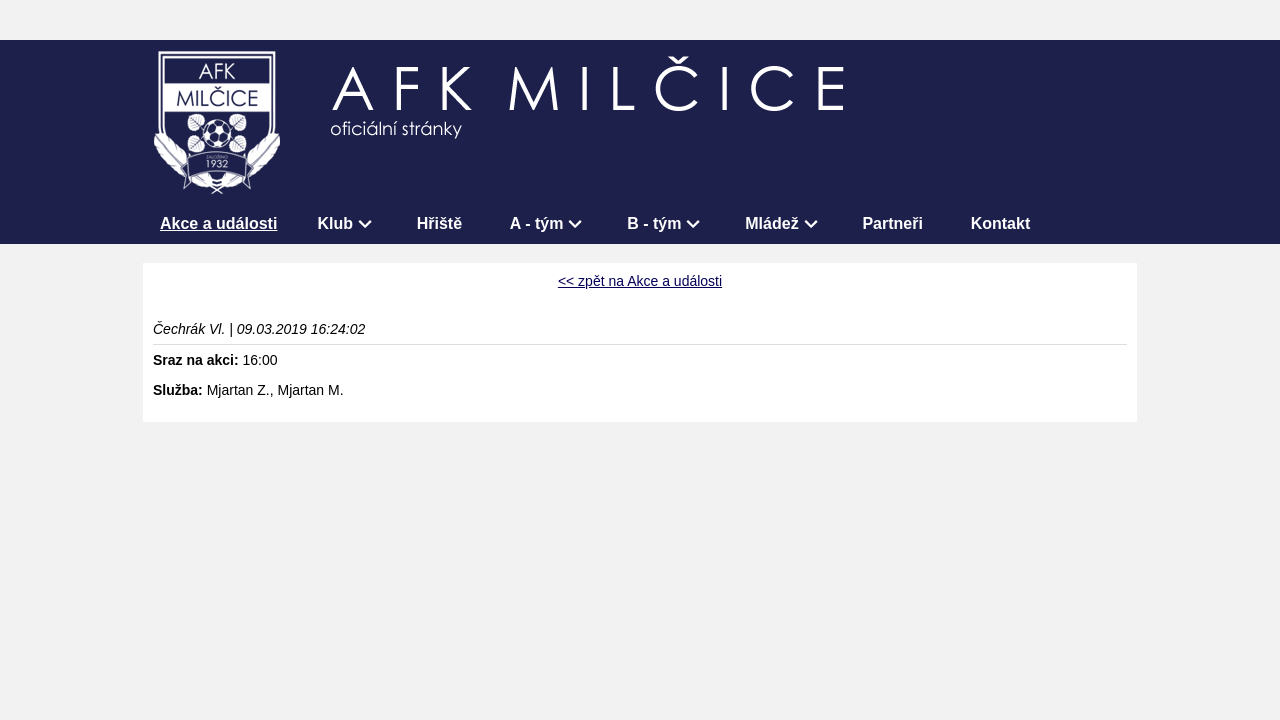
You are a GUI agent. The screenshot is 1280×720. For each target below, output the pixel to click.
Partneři (892, 223)
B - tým (654, 223)
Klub (335, 223)
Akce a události (218, 223)
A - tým (537, 223)
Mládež (771, 223)
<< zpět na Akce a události (640, 281)
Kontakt (1001, 223)
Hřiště (439, 223)
